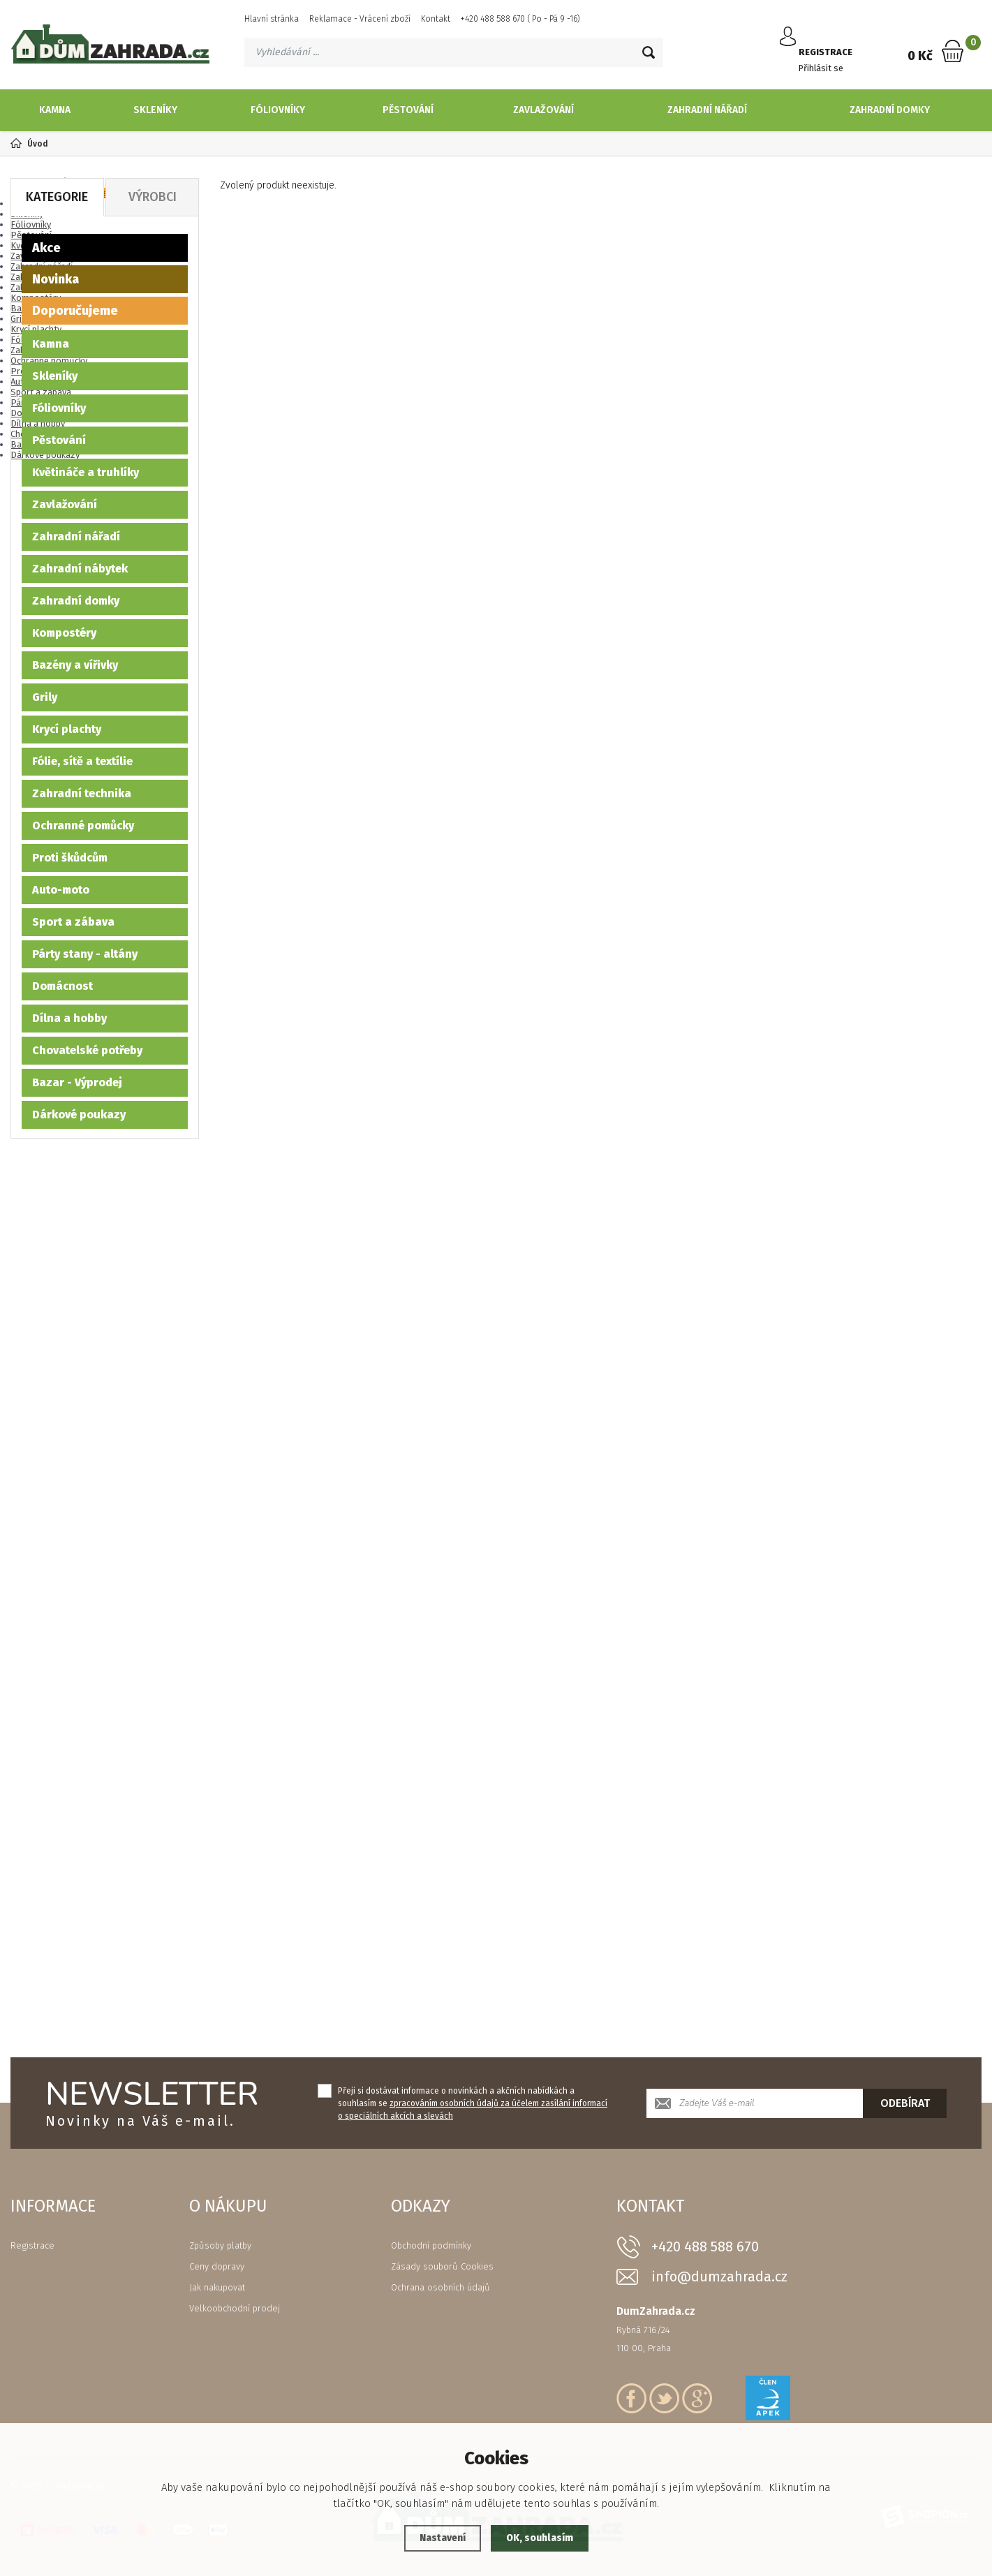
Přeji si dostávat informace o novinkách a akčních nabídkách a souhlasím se (472, 2103)
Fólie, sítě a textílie (82, 761)
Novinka (55, 279)
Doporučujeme (75, 310)
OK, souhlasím (541, 2538)
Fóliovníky (278, 110)
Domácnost (62, 986)
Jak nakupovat (217, 2287)
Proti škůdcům (70, 857)
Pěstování (408, 110)
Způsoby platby (220, 2245)
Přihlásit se (826, 58)
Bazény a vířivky (75, 665)
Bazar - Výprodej (77, 1082)
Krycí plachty (66, 729)
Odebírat (905, 2103)
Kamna (55, 110)
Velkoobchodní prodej (234, 2308)
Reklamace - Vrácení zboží (359, 19)
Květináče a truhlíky (85, 472)
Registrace (32, 2245)
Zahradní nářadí (707, 110)
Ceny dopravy (216, 2266)
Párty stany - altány (85, 954)
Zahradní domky (890, 110)
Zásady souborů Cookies (442, 2266)
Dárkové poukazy (79, 1114)
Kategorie (57, 197)
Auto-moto (60, 889)
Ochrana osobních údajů (440, 2287)
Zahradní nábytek (80, 568)
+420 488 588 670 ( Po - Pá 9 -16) (520, 19)
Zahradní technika (81, 793)
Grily (44, 697)
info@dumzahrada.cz (719, 2277)
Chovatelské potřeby (87, 1050)
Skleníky (155, 110)
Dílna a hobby (69, 1018)
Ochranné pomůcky (83, 825)
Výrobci (152, 197)
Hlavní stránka (271, 19)
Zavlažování (543, 110)
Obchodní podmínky (431, 2245)
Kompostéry (64, 632)
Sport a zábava (73, 921)
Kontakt (435, 19)
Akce (46, 248)
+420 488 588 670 (705, 2246)
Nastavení (439, 2538)
